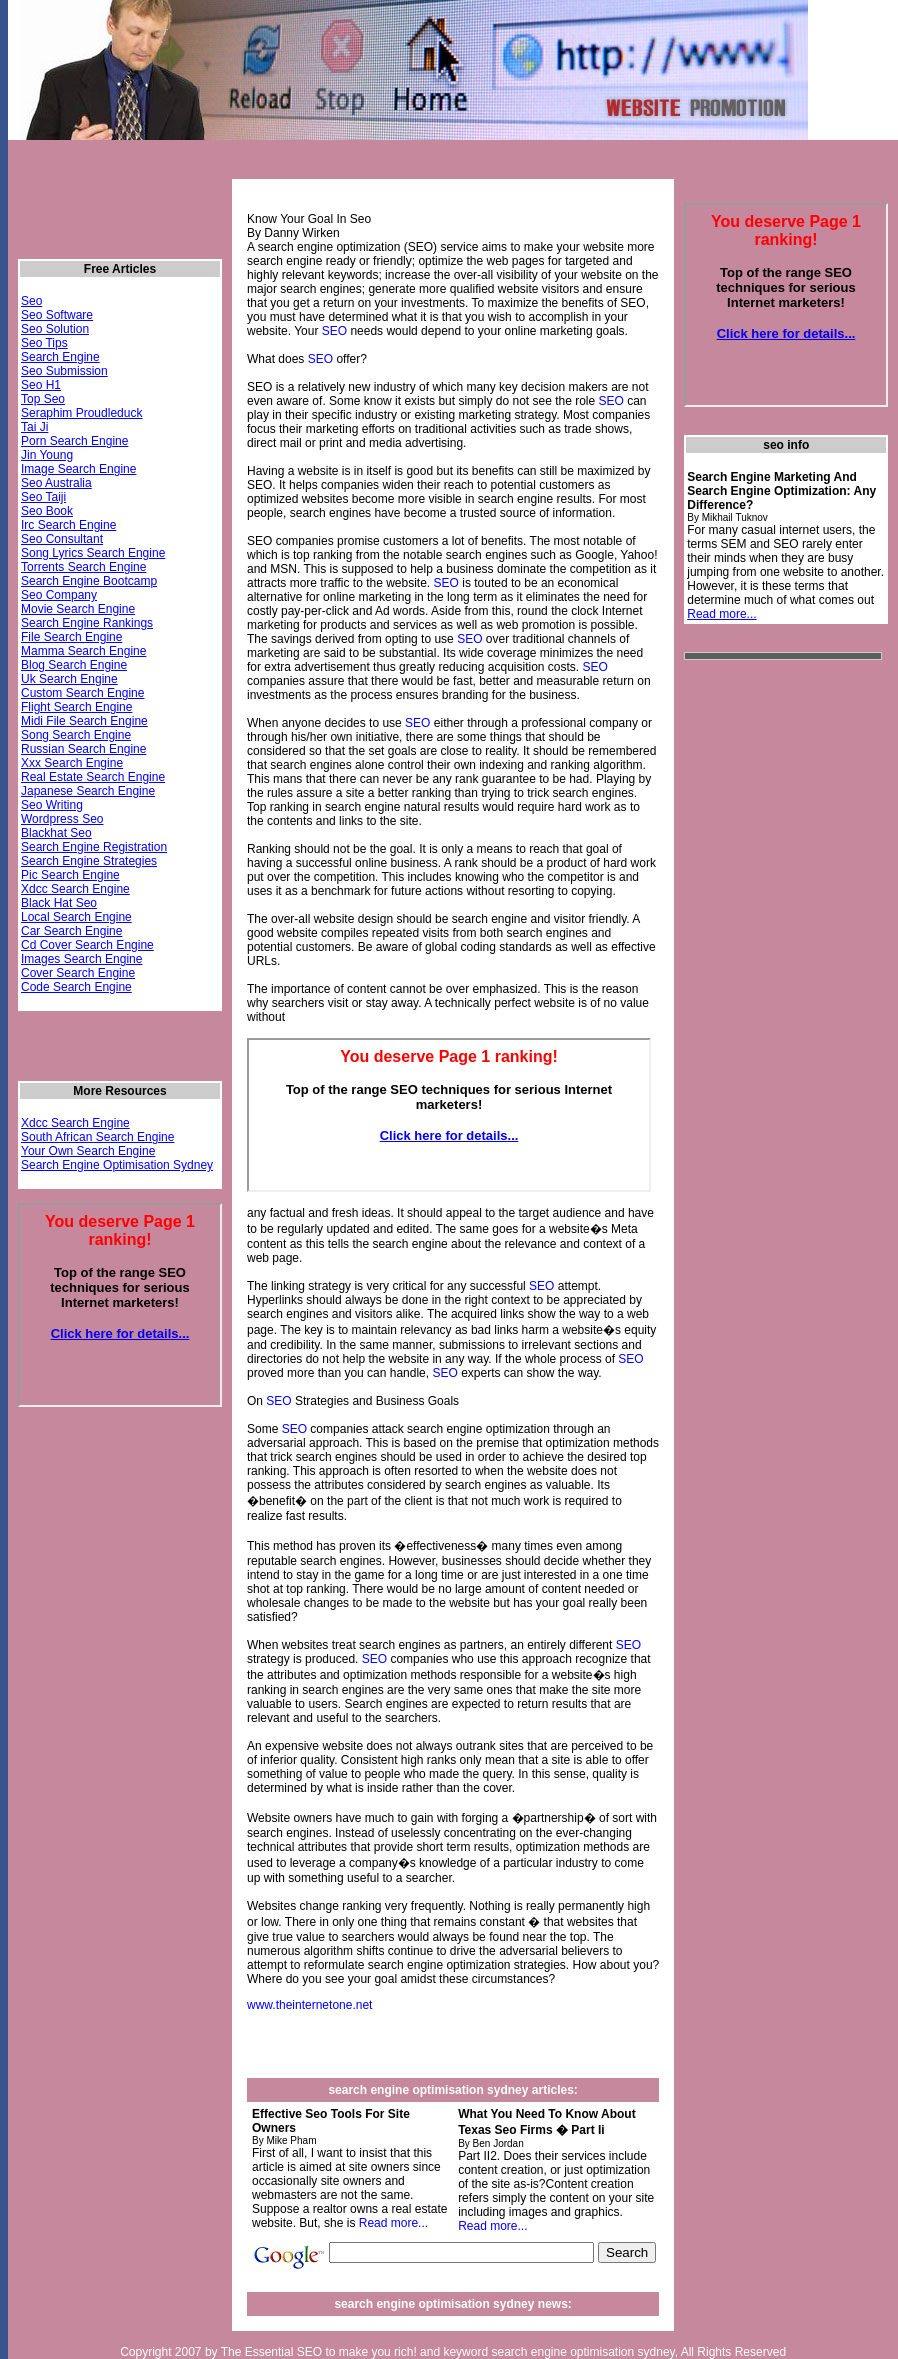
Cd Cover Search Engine (87, 945)
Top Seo (43, 399)
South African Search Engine (97, 1137)
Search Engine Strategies (89, 861)
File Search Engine (71, 637)
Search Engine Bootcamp (89, 581)
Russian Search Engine (83, 749)
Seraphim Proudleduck (81, 413)
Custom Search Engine (82, 693)
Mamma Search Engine (83, 651)
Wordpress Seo (62, 819)
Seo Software (57, 315)
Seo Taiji (43, 497)
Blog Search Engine (74, 665)
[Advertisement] (764, 974)
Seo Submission (64, 371)
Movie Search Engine (78, 609)
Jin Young (47, 455)
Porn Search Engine (74, 441)
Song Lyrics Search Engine (93, 553)
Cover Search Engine (78, 973)
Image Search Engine (78, 469)
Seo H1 (41, 385)
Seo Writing (52, 805)
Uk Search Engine (69, 679)
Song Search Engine (76, 735)
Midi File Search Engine (84, 721)
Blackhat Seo (56, 833)
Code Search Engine (76, 987)
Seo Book (47, 511)
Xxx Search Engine (72, 763)
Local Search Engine (76, 917)
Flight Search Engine (76, 707)
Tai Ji (34, 427)
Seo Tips (44, 343)
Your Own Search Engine (88, 1151)
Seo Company (59, 595)
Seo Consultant (62, 539)
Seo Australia (56, 483)
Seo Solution (55, 329)
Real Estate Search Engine (93, 777)
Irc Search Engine (68, 525)
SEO (334, 331)
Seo (31, 301)
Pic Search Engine (70, 875)
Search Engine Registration (94, 847)
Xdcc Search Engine (75, 889)
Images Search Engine (81, 959)
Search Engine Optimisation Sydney (117, 1165)
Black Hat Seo (59, 903)
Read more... (393, 2223)
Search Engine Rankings (87, 623)
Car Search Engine (71, 931)
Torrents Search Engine (83, 567)
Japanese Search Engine (88, 791)
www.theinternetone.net (309, 2005)
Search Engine (60, 357)
